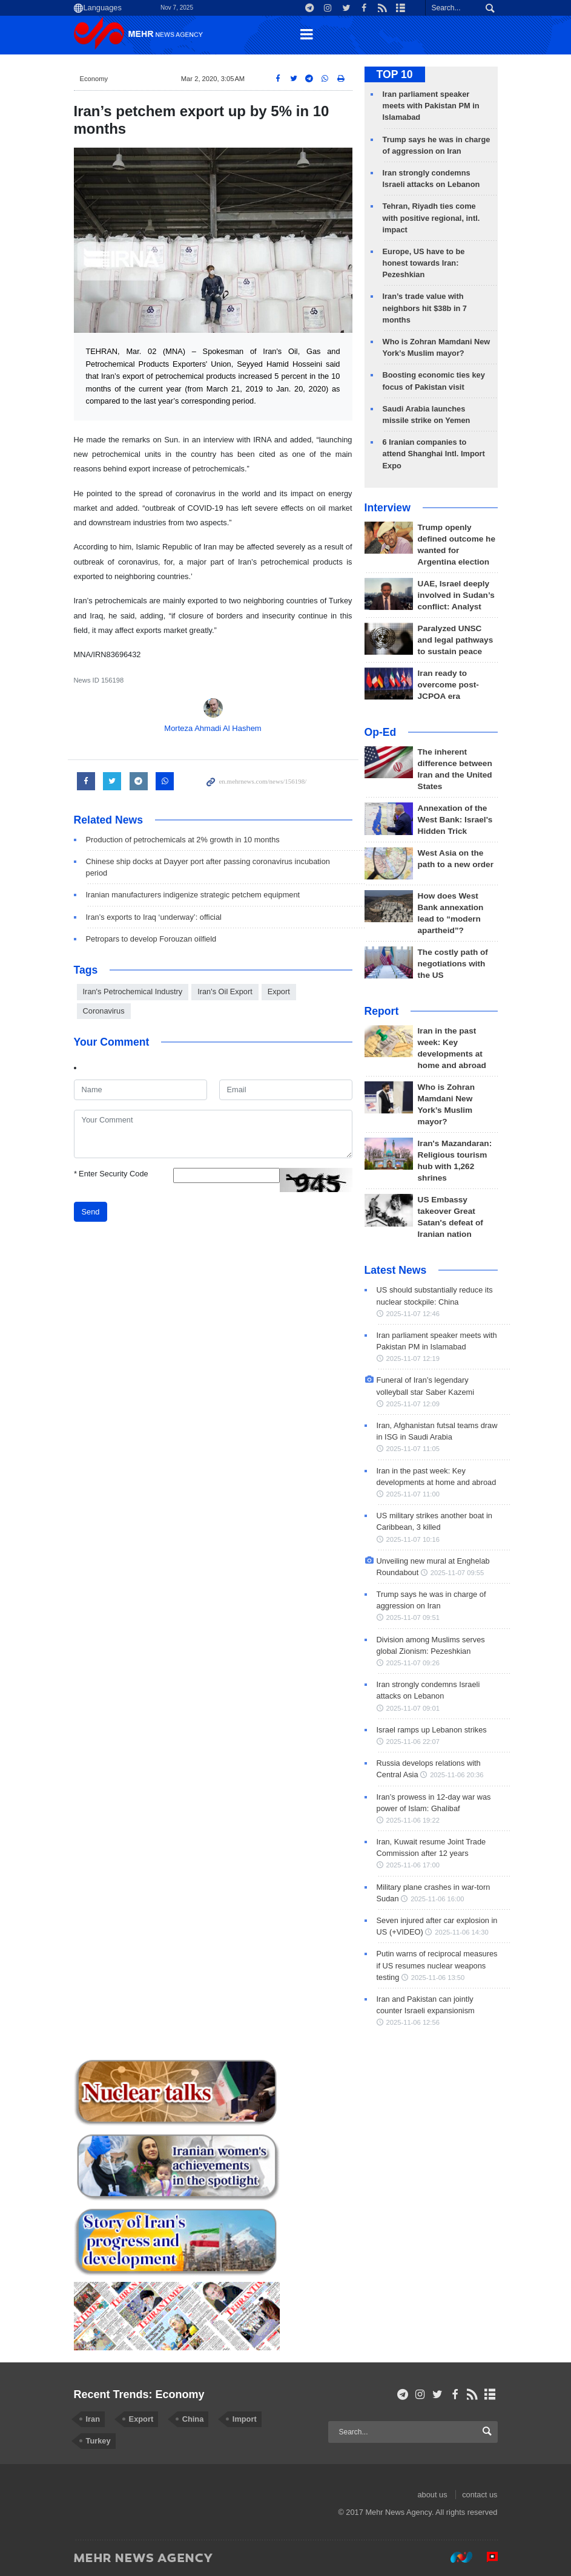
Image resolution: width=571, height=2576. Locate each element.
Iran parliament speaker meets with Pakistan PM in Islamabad (431, 106)
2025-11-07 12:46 (413, 1313)
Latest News (396, 1270)
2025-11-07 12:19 (413, 1358)
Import (245, 2419)
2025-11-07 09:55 (457, 1572)
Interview (388, 508)
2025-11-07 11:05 (413, 1448)
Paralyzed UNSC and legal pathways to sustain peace (455, 640)
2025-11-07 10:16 (413, 1539)
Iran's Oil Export (224, 991)
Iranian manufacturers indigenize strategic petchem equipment (193, 894)
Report (382, 1011)
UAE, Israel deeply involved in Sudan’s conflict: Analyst (456, 595)
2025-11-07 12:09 (413, 1404)
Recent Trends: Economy (139, 2394)
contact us (479, 2494)
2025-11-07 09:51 (413, 1617)
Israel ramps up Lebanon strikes (432, 1729)
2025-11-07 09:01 (413, 1708)
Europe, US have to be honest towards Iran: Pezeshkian (424, 263)
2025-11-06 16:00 (437, 1899)
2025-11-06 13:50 (437, 1977)
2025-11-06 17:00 (413, 1865)
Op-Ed (381, 732)
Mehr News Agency (140, 35)
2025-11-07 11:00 (413, 1494)
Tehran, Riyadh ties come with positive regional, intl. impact (431, 218)
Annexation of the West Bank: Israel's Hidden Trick (455, 820)
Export (279, 991)
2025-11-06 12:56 (413, 2022)
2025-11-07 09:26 (413, 1663)
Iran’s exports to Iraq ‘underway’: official (154, 917)
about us (432, 2494)
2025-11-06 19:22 (413, 1820)
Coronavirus (104, 1010)
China (193, 2419)
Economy (94, 78)
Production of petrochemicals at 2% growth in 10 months (183, 839)
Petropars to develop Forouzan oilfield (151, 938)
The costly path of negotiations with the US (453, 964)
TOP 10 (395, 74)
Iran (93, 2419)
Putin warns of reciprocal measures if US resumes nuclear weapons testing (437, 1965)
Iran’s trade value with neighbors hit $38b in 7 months (425, 308)
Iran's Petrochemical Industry (133, 991)
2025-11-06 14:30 (461, 1932)
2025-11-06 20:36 (456, 1774)
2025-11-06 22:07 (413, 1741)
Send (91, 1211)
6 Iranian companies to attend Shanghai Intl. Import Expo (434, 454)
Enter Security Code (111, 1173)
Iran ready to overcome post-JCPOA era (448, 685)
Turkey (98, 2440)
